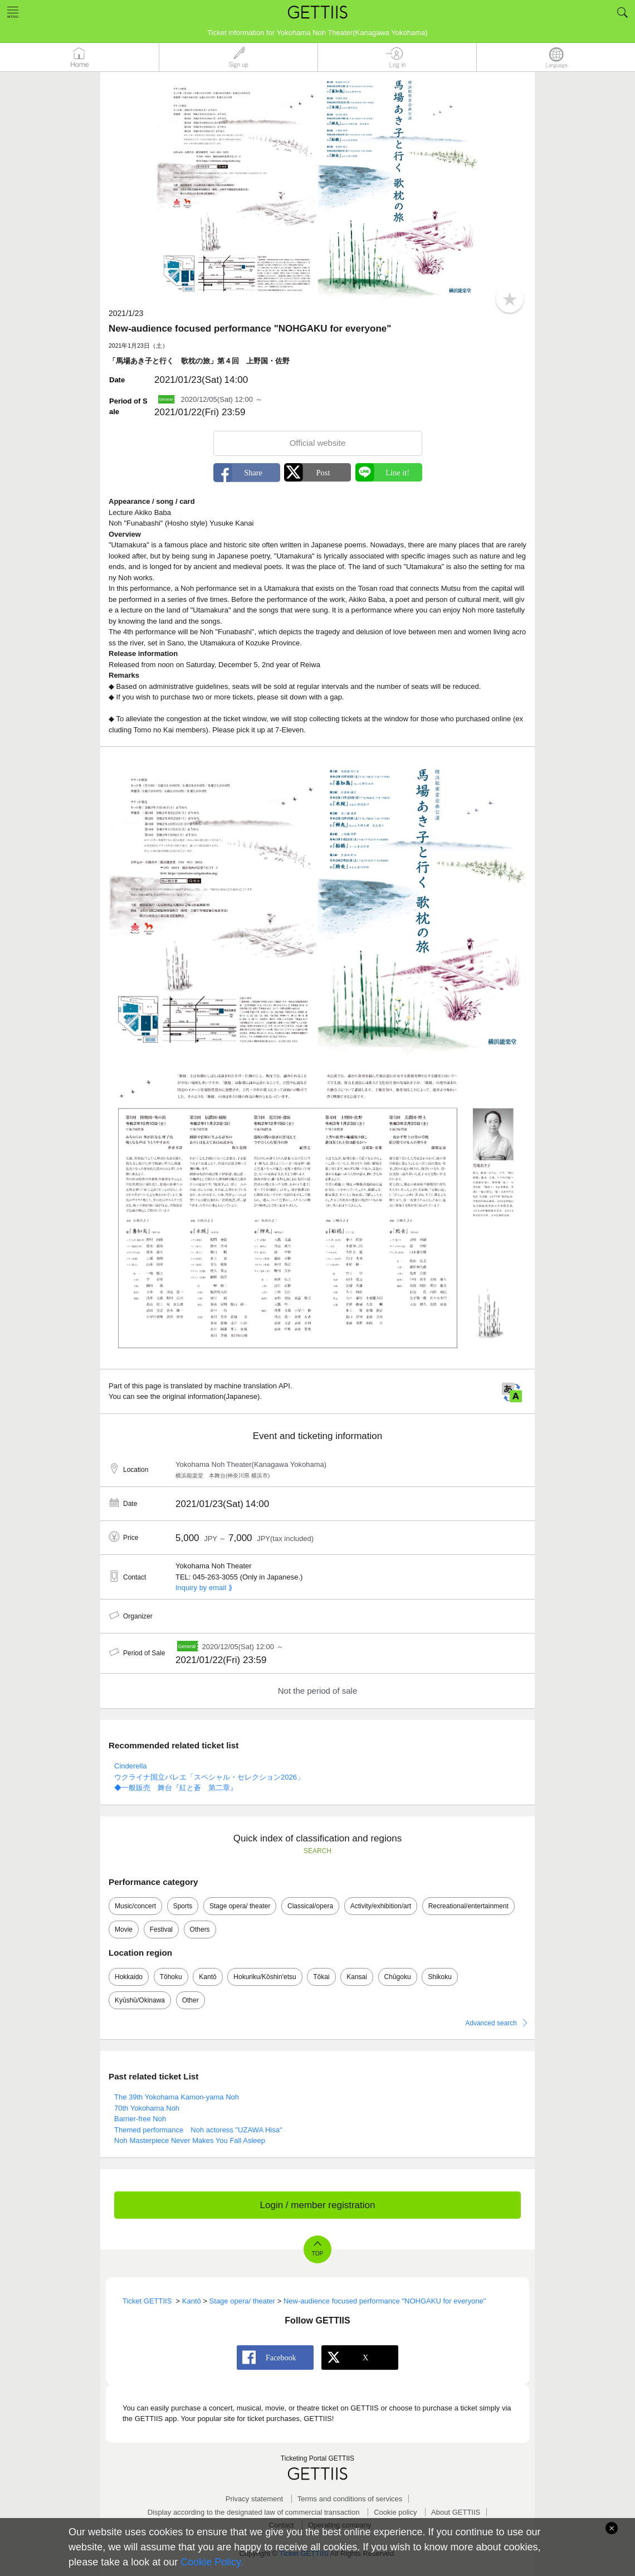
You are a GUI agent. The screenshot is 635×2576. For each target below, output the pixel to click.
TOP (317, 2254)
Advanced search (491, 2023)
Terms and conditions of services (350, 2499)
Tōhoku (171, 1977)
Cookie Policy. (211, 2562)
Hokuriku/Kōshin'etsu (264, 1977)
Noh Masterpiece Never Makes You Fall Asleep (189, 2140)
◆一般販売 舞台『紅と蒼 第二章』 (175, 1787)
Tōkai (321, 1977)
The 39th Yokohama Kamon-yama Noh (176, 2097)
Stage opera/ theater (239, 1906)
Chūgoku (397, 1977)
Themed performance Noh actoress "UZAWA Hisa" (198, 2130)
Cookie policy (395, 2512)
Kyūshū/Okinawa (140, 2000)
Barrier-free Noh (140, 2119)
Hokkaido (129, 1977)
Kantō (207, 1977)
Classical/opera (310, 1906)
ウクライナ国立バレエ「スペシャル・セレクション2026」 (209, 1777)
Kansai (356, 1977)
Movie (124, 1929)
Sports (183, 1906)
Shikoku (440, 1977)
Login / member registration (317, 2205)
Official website (318, 443)
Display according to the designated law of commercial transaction (254, 2512)
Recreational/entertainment (468, 1906)
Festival (161, 1929)
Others (200, 1929)
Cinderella (130, 1766)
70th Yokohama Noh (146, 2108)
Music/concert (135, 1906)
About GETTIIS (455, 2512)
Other (190, 2000)
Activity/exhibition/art (380, 1906)
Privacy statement (254, 2499)
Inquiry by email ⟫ (203, 1587)
